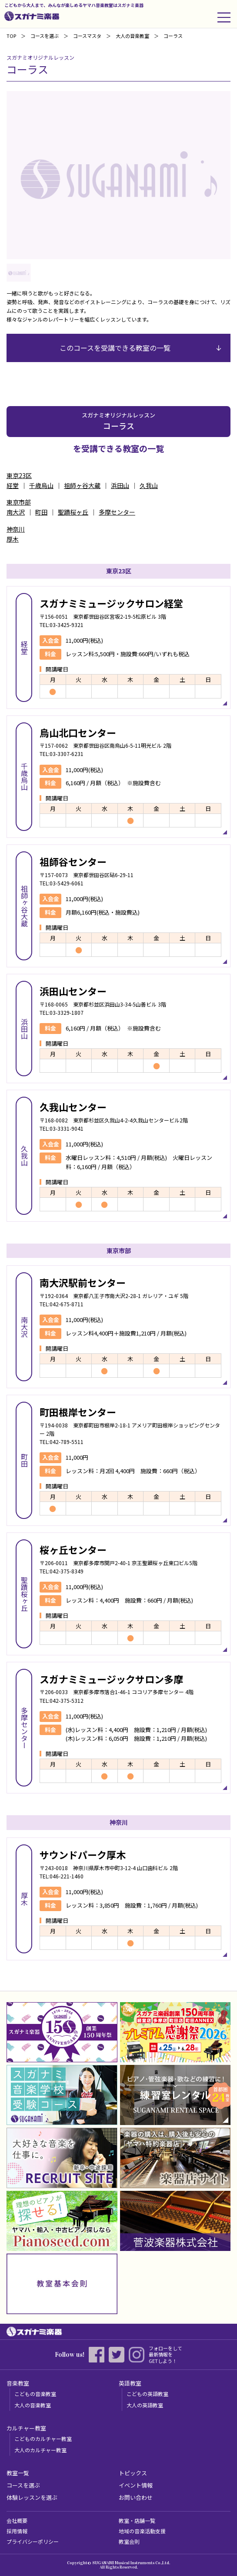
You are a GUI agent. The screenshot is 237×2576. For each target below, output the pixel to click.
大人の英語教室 (145, 2405)
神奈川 (16, 529)
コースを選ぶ (44, 35)
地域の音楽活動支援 (142, 2531)
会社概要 (17, 2520)
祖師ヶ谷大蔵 (82, 485)
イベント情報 (136, 2485)
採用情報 (17, 2531)
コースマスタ (87, 35)
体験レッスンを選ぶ (32, 2497)
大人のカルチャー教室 (40, 2450)
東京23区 (19, 475)
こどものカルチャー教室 (43, 2438)
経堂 (13, 485)
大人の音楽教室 (32, 2405)
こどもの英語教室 (147, 2393)
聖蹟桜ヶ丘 (73, 512)
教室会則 (129, 2541)
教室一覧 (18, 2473)
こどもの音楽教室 (35, 2393)
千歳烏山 (41, 485)
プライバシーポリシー (33, 2541)
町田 (41, 512)
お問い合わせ (136, 2497)
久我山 (149, 485)
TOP (11, 35)
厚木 (13, 539)
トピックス (133, 2473)
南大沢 (16, 512)
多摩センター (117, 512)
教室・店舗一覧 (137, 2520)
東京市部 (19, 502)
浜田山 (120, 485)
